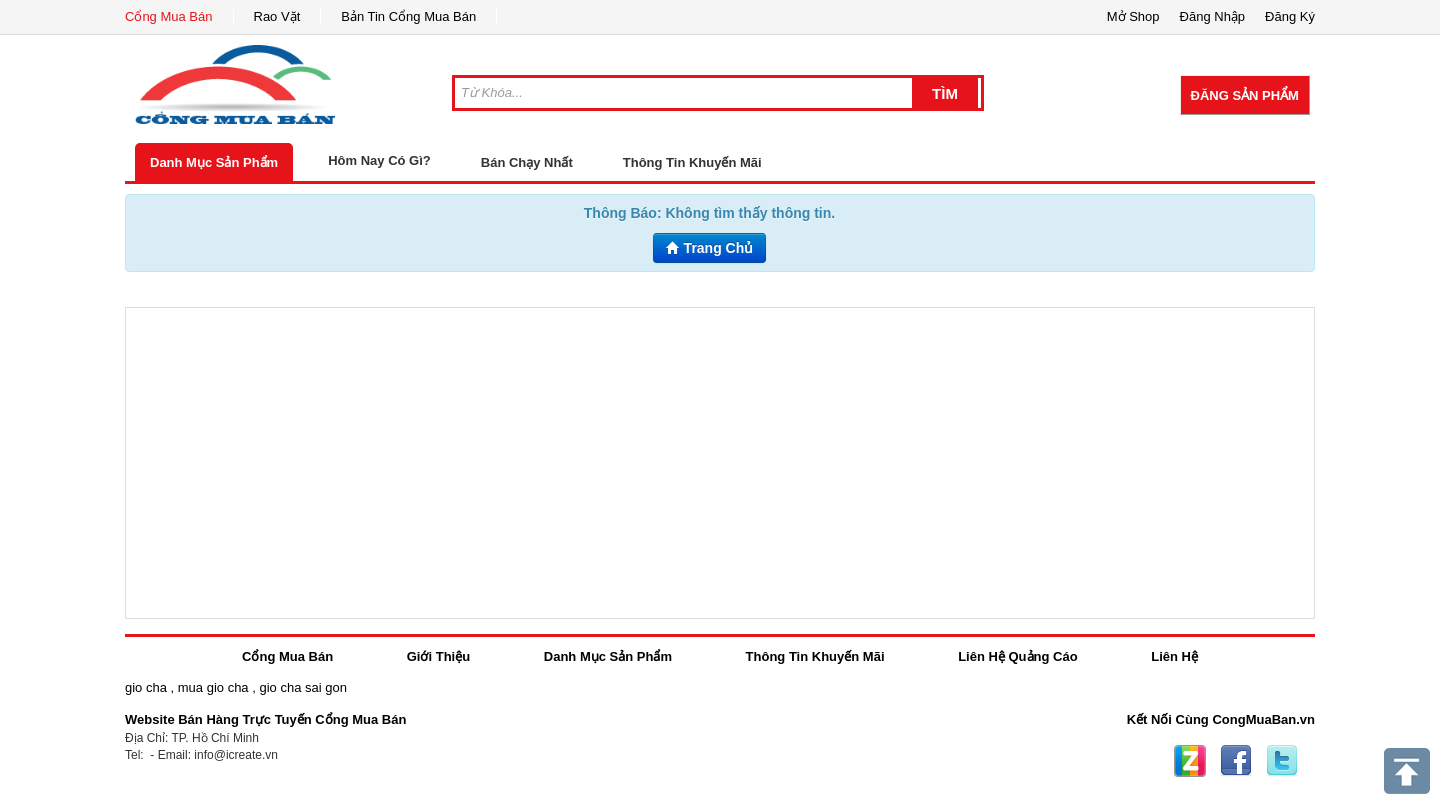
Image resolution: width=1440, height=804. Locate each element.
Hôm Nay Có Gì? (379, 160)
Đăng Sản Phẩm (1245, 95)
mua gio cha (213, 687)
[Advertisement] (720, 463)
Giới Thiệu (438, 656)
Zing (1190, 761)
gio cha (146, 687)
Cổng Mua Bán (169, 16)
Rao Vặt (277, 16)
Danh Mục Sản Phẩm (214, 162)
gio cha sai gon (302, 687)
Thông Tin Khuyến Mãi (692, 162)
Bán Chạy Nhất (527, 162)
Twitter (1282, 761)
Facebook (1236, 761)
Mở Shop (1133, 16)
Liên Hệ (1174, 656)
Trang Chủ (710, 248)
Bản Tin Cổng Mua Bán (408, 16)
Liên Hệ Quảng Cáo (1017, 656)
